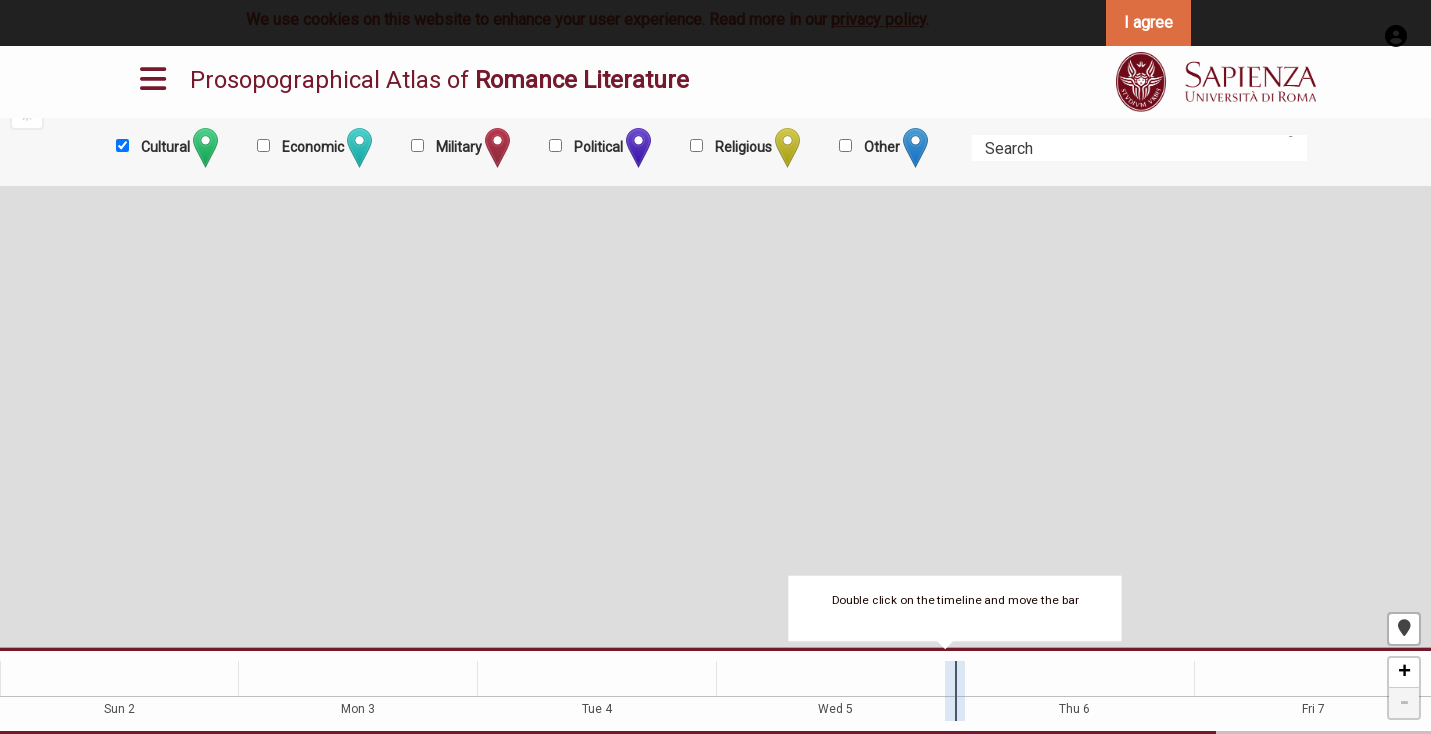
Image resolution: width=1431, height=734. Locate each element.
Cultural (178, 148)
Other (894, 148)
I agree (1148, 22)
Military (471, 148)
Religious (756, 148)
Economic (325, 148)
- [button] (1404, 703)
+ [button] (1404, 673)
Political (611, 148)
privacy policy (878, 19)
